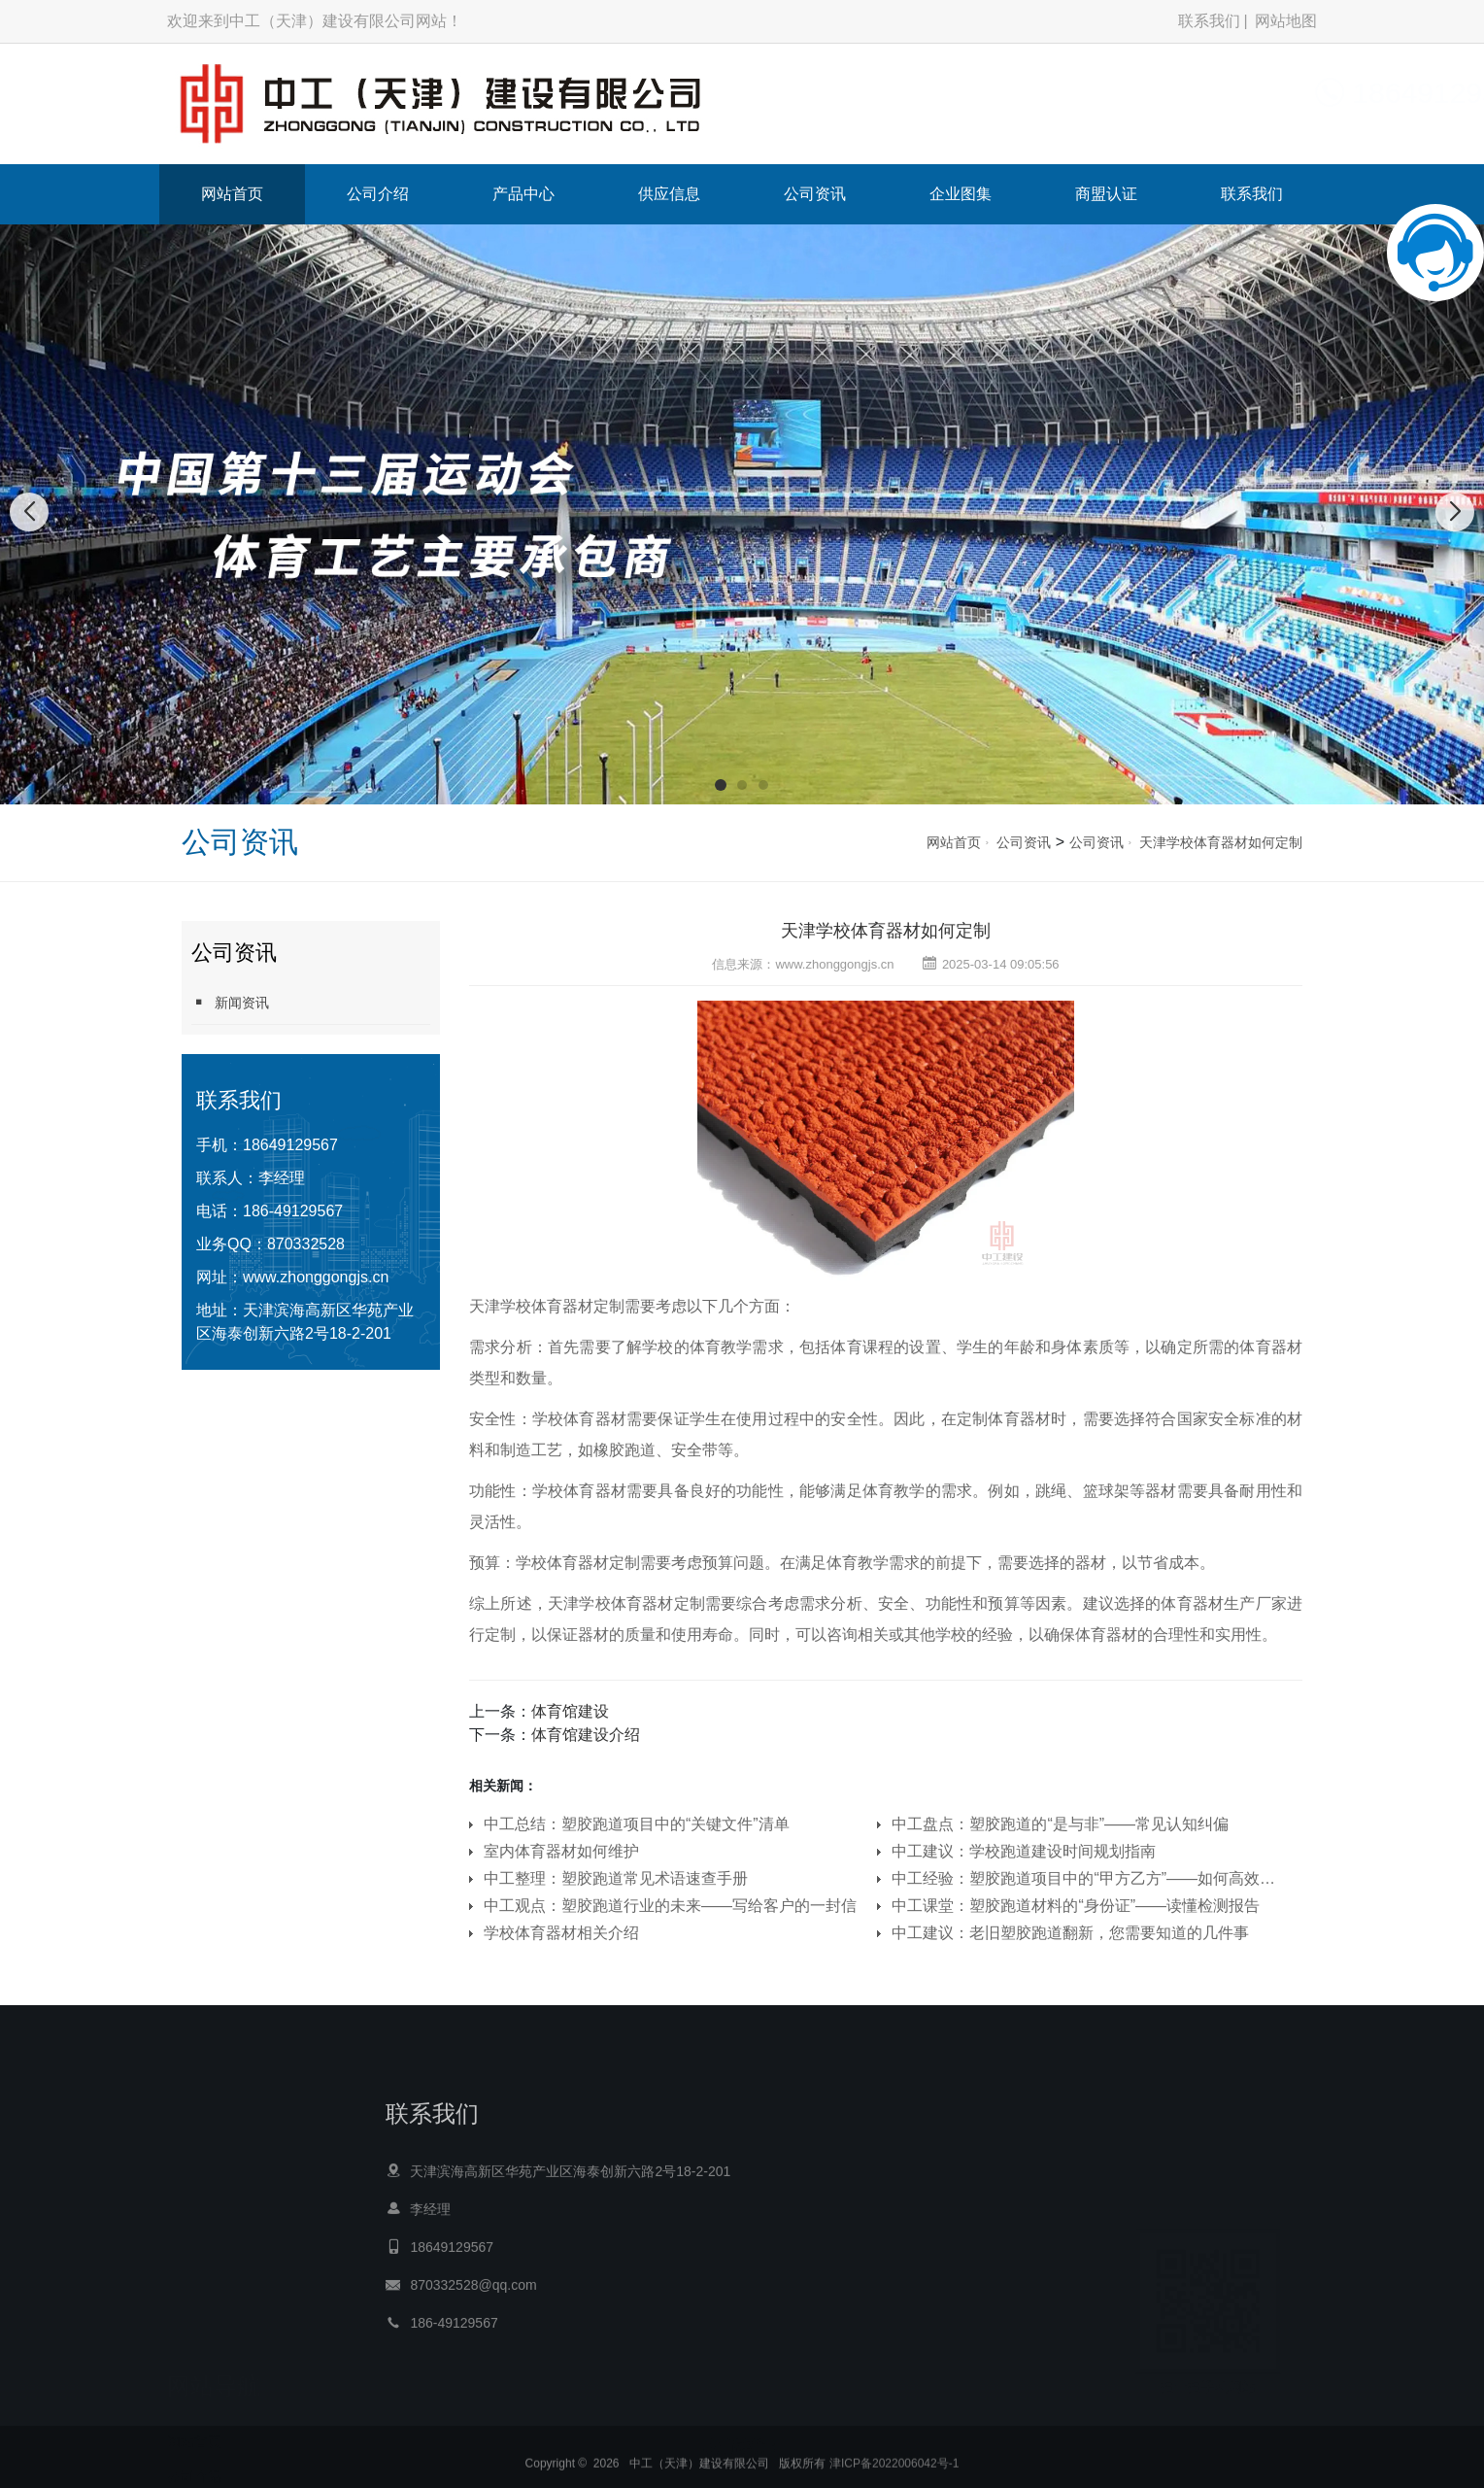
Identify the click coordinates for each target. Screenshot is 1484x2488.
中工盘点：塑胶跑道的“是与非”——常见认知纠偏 (1060, 1824)
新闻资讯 (230, 1002)
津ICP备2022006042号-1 (894, 2471)
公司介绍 (378, 194)
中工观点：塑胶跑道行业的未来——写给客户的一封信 (670, 1905)
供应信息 (669, 194)
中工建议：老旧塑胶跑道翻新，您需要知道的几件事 (1070, 1933)
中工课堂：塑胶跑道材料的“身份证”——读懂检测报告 (1076, 1905)
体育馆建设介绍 (585, 1734)
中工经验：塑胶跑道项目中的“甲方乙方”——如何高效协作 (1084, 1878)
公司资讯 (815, 194)
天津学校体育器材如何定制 (1220, 842)
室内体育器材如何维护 (561, 1851)
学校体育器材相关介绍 (561, 1933)
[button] (720, 785)
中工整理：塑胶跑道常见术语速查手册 (616, 1878)
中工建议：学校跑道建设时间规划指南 (1024, 1851)
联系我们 (1209, 21)
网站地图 (1286, 21)
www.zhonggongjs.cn (315, 1277)
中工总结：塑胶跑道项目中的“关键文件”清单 (637, 1824)
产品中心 (523, 194)
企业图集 (960, 194)
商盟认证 (1106, 194)
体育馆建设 (570, 1711)
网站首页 (232, 194)
